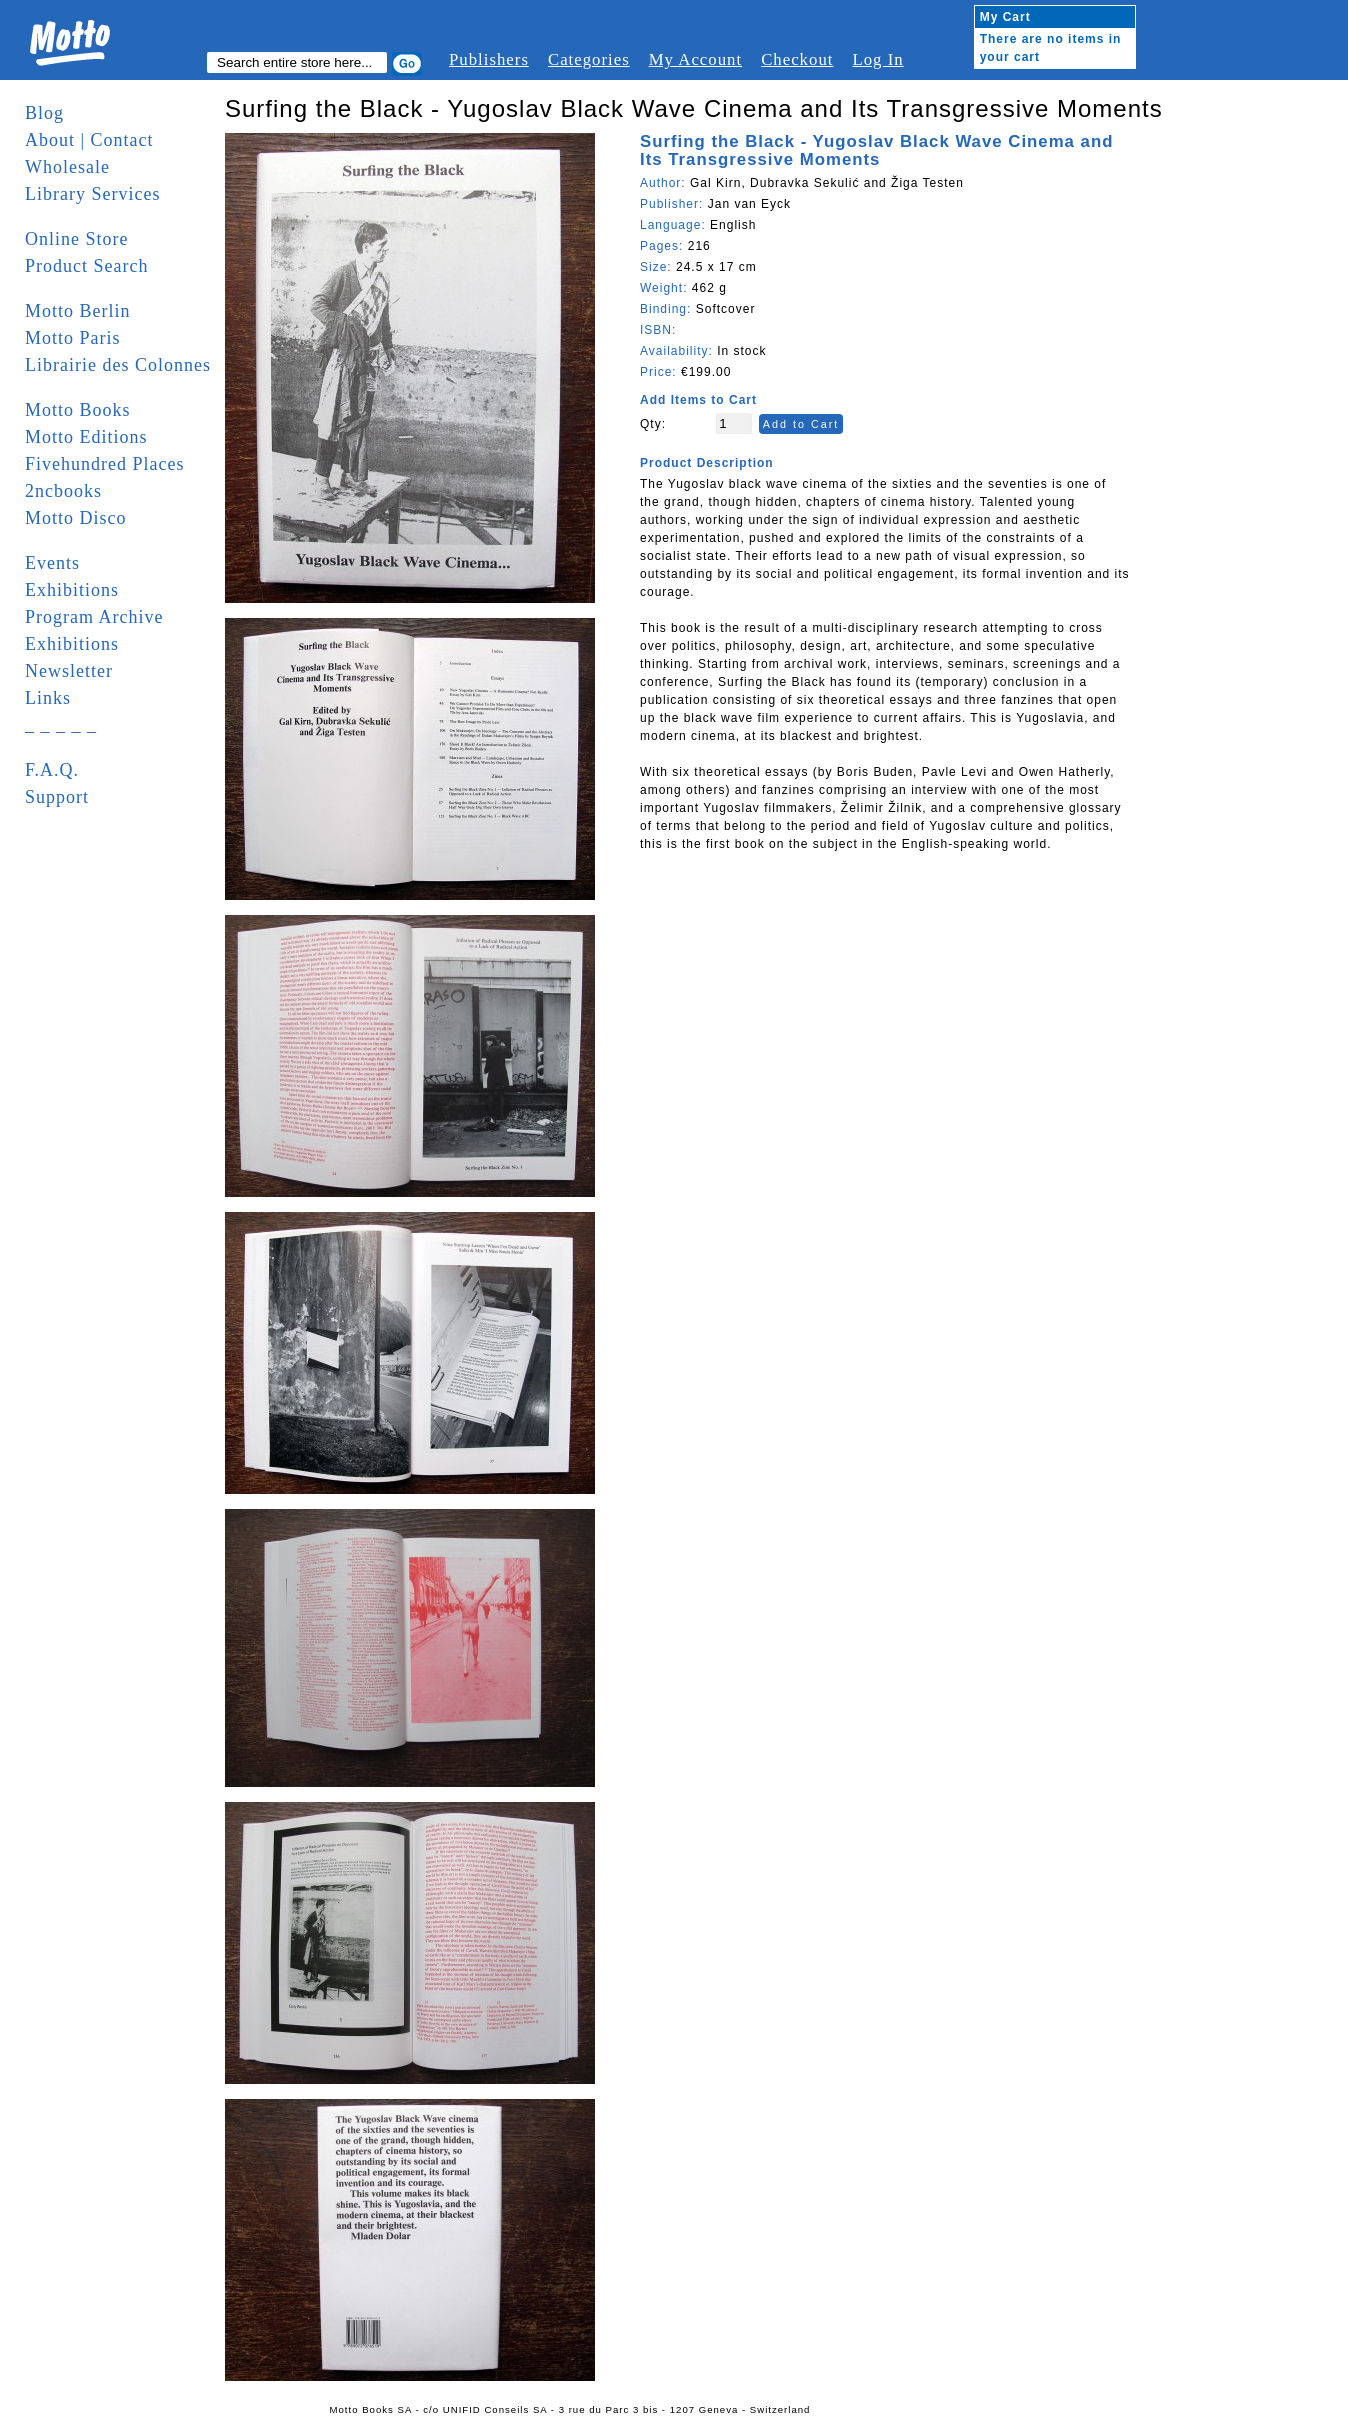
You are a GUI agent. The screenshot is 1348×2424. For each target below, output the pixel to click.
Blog (44, 113)
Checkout (797, 59)
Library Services (92, 194)
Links (48, 698)
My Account (695, 59)
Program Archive (94, 617)
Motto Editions (86, 437)
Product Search (86, 266)
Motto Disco (76, 518)
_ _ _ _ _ (61, 725)
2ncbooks (63, 491)
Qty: (653, 424)
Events (52, 563)
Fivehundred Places (104, 464)
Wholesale (67, 167)
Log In (877, 59)
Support (57, 797)
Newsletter (69, 671)
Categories (589, 59)
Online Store (77, 239)
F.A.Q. (52, 770)
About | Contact (89, 140)
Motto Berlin (78, 311)
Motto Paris (73, 338)
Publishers (489, 59)
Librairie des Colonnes (118, 365)
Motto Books (78, 410)
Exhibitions (72, 590)
